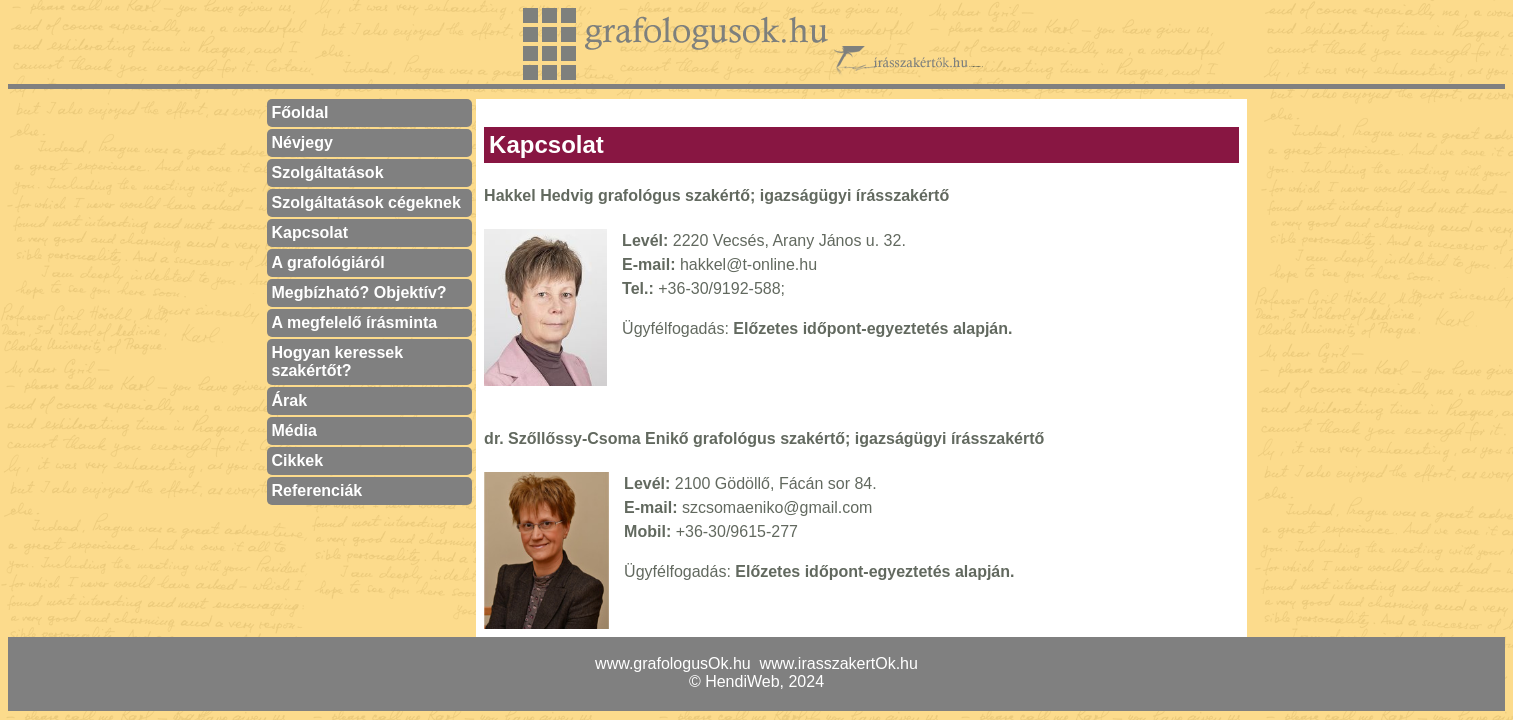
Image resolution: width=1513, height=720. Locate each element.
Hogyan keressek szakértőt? (338, 361)
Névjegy (302, 142)
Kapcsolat (310, 232)
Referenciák (317, 490)
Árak (290, 400)
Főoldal (300, 112)
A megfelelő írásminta (355, 322)
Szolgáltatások (328, 172)
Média (294, 430)
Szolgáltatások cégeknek (366, 202)
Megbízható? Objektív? (359, 292)
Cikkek (298, 460)
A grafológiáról (328, 262)
